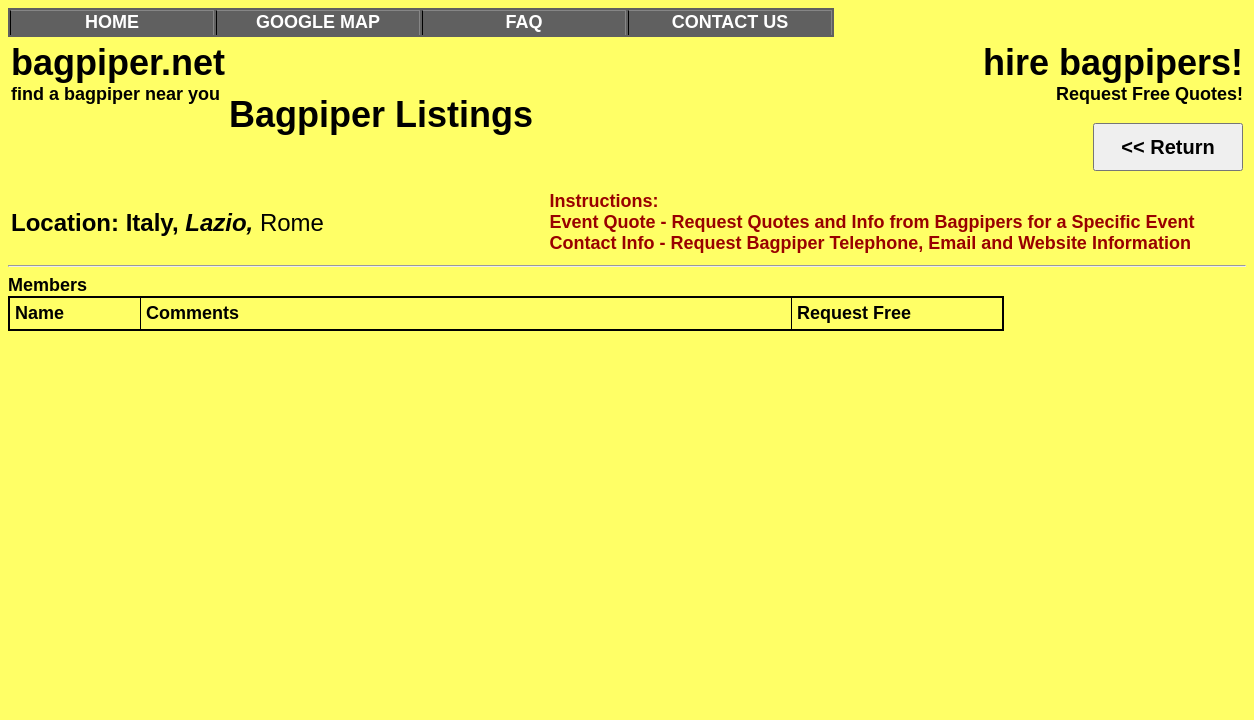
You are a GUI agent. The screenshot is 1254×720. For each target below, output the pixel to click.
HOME (112, 22)
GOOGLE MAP (318, 22)
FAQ (523, 22)
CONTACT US (730, 22)
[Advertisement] (608, 493)
